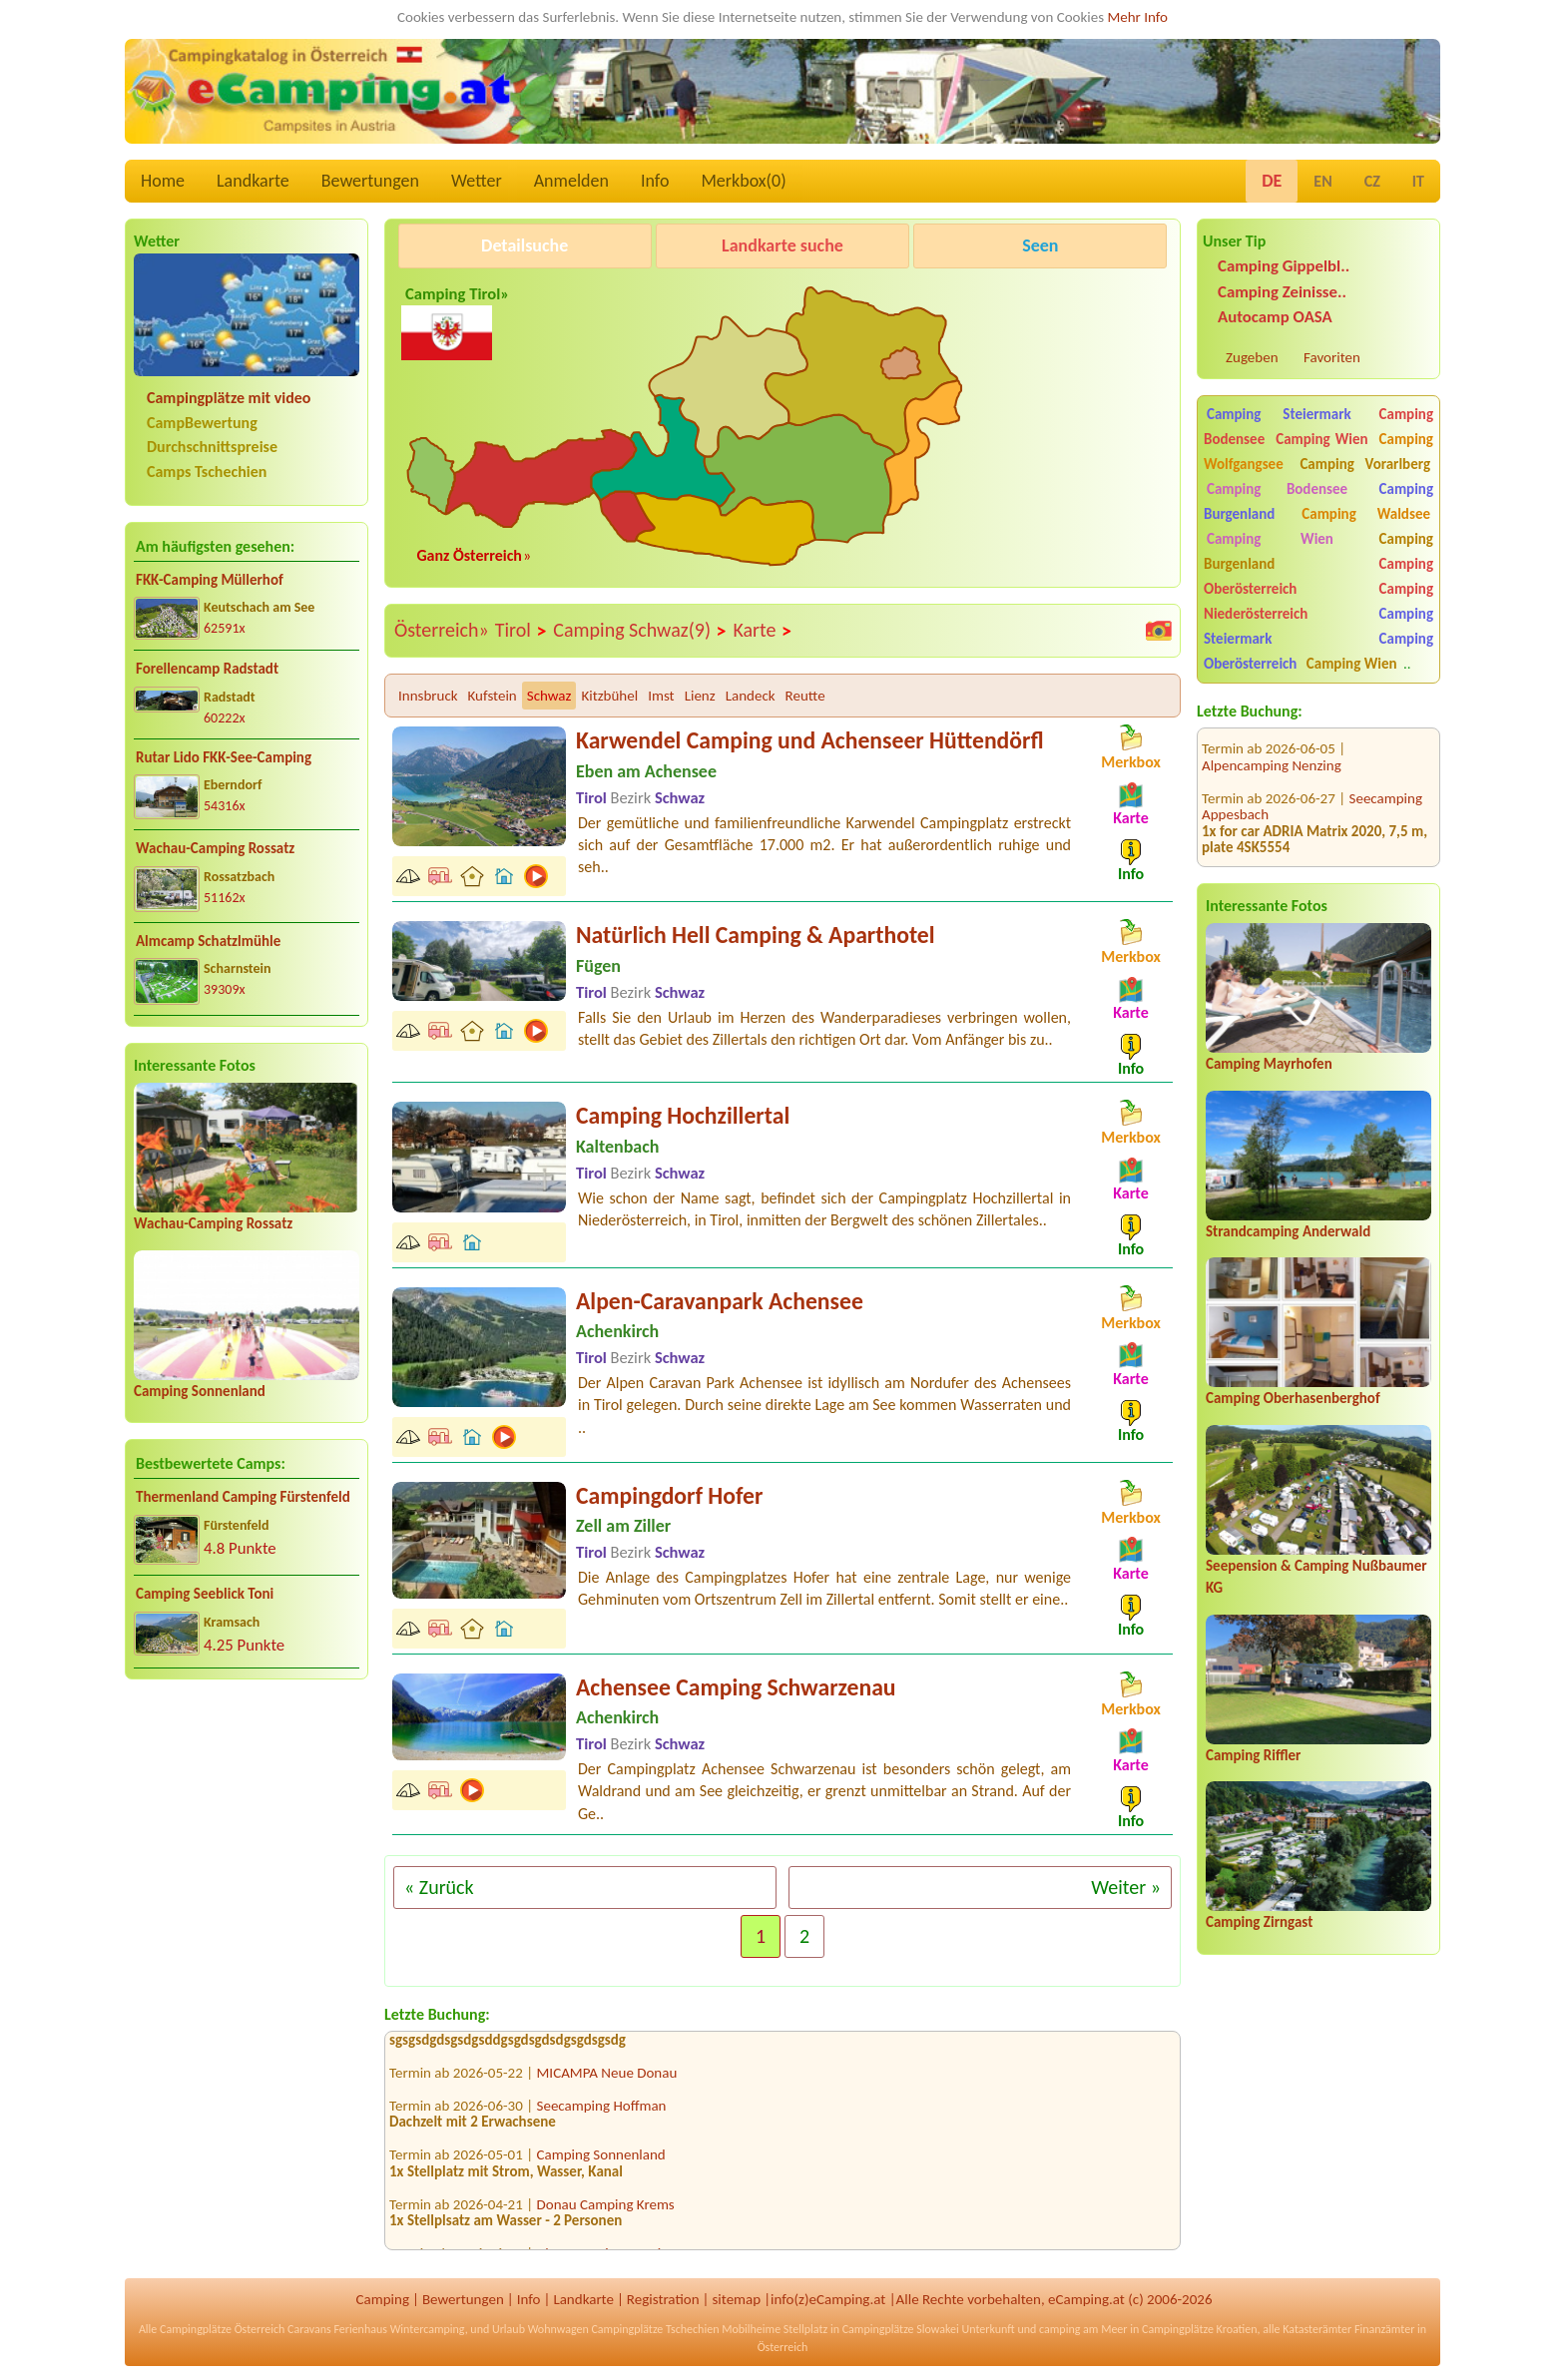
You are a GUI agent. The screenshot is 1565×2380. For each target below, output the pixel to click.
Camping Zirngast (1259, 1922)
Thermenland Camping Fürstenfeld (243, 1497)
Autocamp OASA (1275, 316)
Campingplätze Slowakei (900, 2329)
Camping (382, 2299)
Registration (663, 2299)
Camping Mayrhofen (1269, 1064)
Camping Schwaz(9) (640, 631)
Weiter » (1126, 1887)
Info (655, 181)
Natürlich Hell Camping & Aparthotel (755, 934)
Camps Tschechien (206, 471)
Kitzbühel (609, 696)
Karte (762, 631)
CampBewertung (202, 422)
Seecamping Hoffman (602, 2111)
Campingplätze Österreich (222, 2329)
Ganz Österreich (469, 555)
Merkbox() (743, 181)
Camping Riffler (1253, 1755)
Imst (661, 696)
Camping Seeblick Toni (204, 1594)
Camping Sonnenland (199, 1391)
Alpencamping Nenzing (1271, 742)
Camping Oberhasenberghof (1293, 1398)
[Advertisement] (246, 1851)
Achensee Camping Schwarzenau (736, 1686)
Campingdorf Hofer (669, 1495)
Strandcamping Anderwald (1288, 1231)
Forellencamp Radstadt (207, 669)
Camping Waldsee (1366, 514)
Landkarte (253, 181)
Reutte (805, 696)
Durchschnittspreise (212, 446)
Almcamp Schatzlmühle (208, 941)
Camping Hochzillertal (682, 1115)
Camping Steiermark (1279, 414)
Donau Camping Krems (606, 2209)
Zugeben (1252, 357)
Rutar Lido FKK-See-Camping (223, 757)
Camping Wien (1321, 439)
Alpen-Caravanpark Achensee (719, 1300)
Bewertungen (370, 181)
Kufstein (492, 696)
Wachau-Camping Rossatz (215, 848)
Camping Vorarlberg (1365, 464)
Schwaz (549, 696)
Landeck (751, 696)
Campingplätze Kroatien (1200, 2329)
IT (1418, 181)
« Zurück (439, 1887)
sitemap (736, 2299)
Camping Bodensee (1277, 489)
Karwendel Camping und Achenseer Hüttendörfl (810, 739)
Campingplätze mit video (228, 397)
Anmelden (571, 181)
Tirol (521, 631)
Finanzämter (1384, 2329)
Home (163, 181)
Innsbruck (428, 696)
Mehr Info (1137, 17)
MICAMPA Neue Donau (607, 2078)
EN (1322, 181)
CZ (1372, 181)
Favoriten (1332, 357)
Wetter (476, 181)
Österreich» (441, 630)
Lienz (700, 696)
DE (1272, 181)
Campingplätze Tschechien (655, 2329)
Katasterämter (1317, 2329)
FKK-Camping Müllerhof (209, 580)
